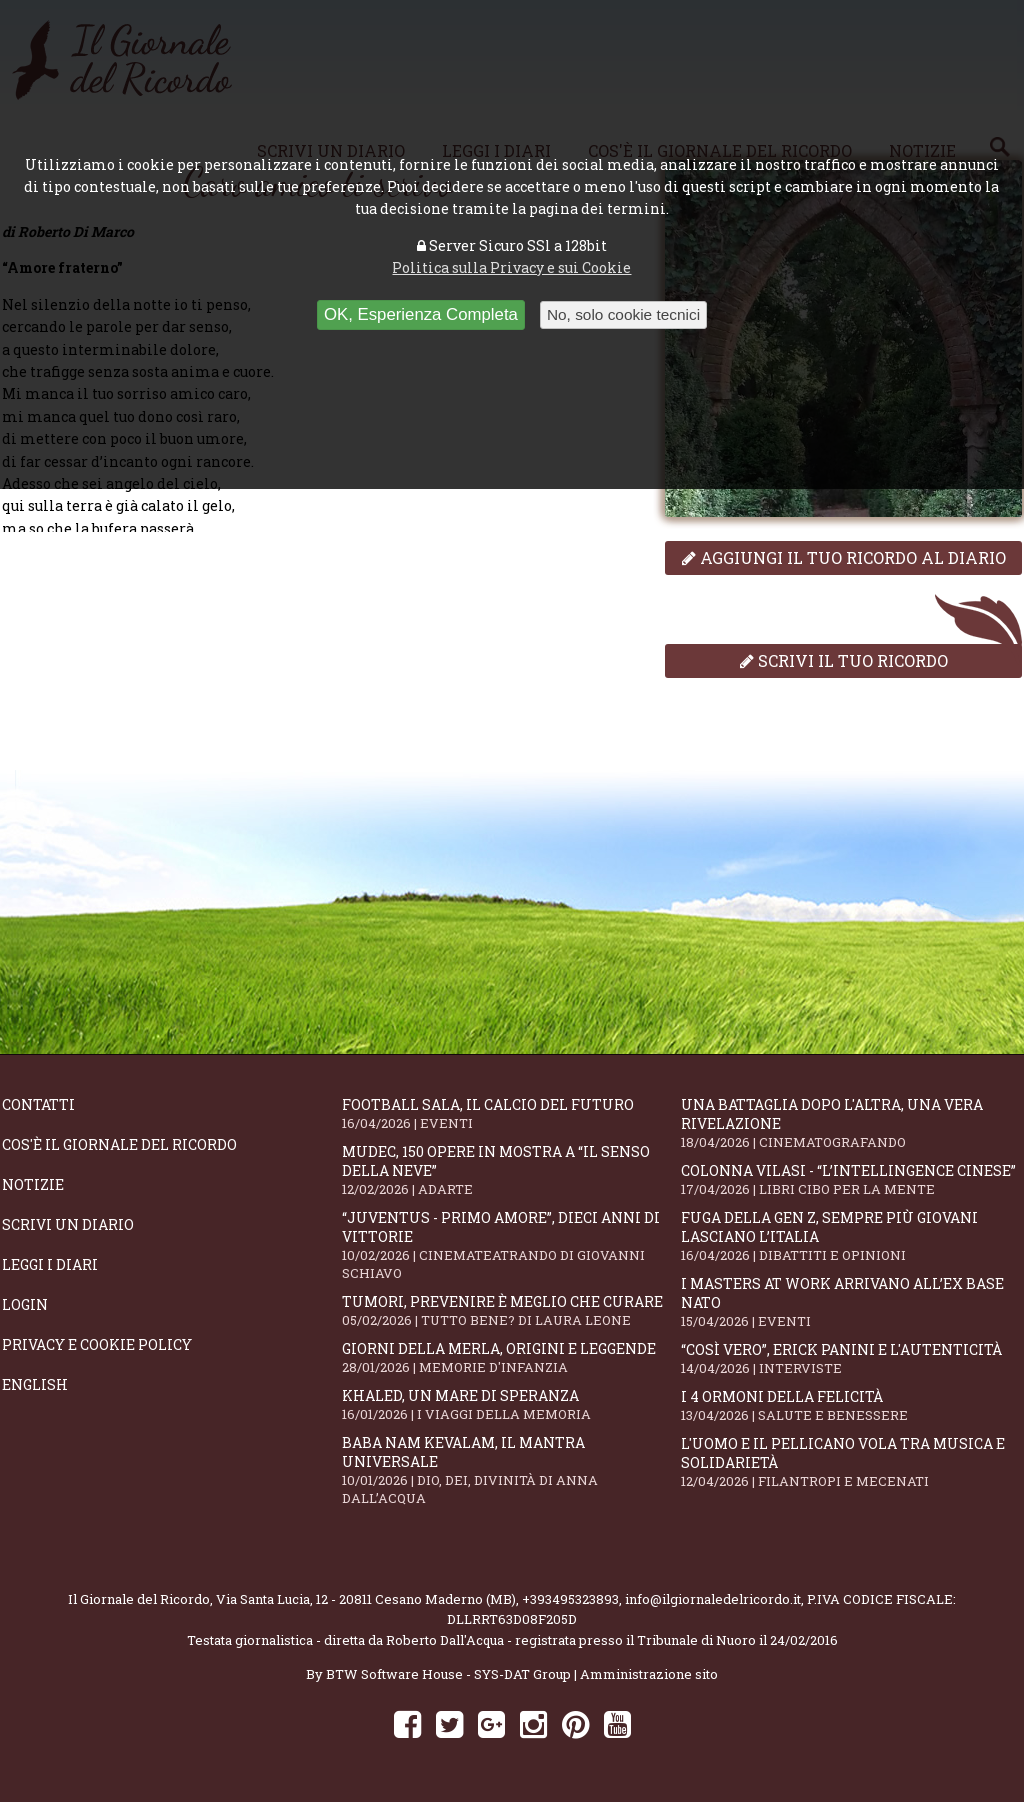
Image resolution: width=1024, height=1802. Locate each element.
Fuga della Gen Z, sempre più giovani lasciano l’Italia (851, 1236)
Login (25, 1304)
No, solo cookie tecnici (623, 314)
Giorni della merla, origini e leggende (512, 1357)
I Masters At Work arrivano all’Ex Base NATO (851, 1302)
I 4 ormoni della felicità (851, 1405)
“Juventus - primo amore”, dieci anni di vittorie (512, 1245)
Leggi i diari (50, 1264)
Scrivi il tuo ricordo (844, 660)
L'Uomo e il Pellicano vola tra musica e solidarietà (851, 1462)
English (35, 1384)
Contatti (38, 1104)
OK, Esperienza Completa (421, 314)
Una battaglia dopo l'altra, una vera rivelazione (851, 1123)
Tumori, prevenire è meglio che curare (512, 1310)
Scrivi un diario (68, 1224)
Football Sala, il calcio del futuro (512, 1113)
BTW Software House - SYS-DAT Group (448, 1674)
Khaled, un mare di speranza (512, 1404)
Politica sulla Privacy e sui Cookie (511, 267)
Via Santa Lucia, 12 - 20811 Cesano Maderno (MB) (366, 1599)
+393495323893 (570, 1599)
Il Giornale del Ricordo (139, 1599)
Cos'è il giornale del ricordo (119, 1144)
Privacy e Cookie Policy (97, 1344)
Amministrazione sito (649, 1674)
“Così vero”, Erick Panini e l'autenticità (851, 1358)
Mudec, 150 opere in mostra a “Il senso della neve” (512, 1170)
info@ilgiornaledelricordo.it (713, 1599)
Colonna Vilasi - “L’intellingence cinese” (851, 1179)
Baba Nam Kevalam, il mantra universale (512, 1470)
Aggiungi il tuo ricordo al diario (844, 557)
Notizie (33, 1184)
